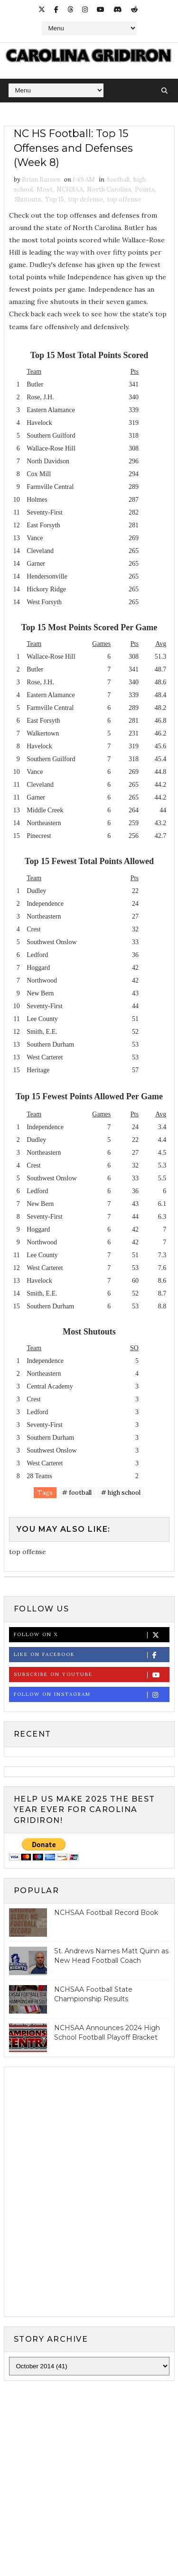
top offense (124, 200)
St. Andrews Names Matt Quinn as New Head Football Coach (111, 1956)
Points (145, 190)
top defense (85, 200)
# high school (121, 1493)
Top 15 (54, 200)
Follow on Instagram (91, 1695)
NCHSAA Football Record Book (106, 1913)
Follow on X (91, 1635)
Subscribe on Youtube (91, 1675)
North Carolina (109, 190)
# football (77, 1493)
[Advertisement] (89, 2484)
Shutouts (28, 200)
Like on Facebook (91, 1655)
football (118, 180)
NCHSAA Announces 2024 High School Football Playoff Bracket (107, 2033)
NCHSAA (69, 190)
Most (45, 190)
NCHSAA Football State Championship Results (93, 1995)
